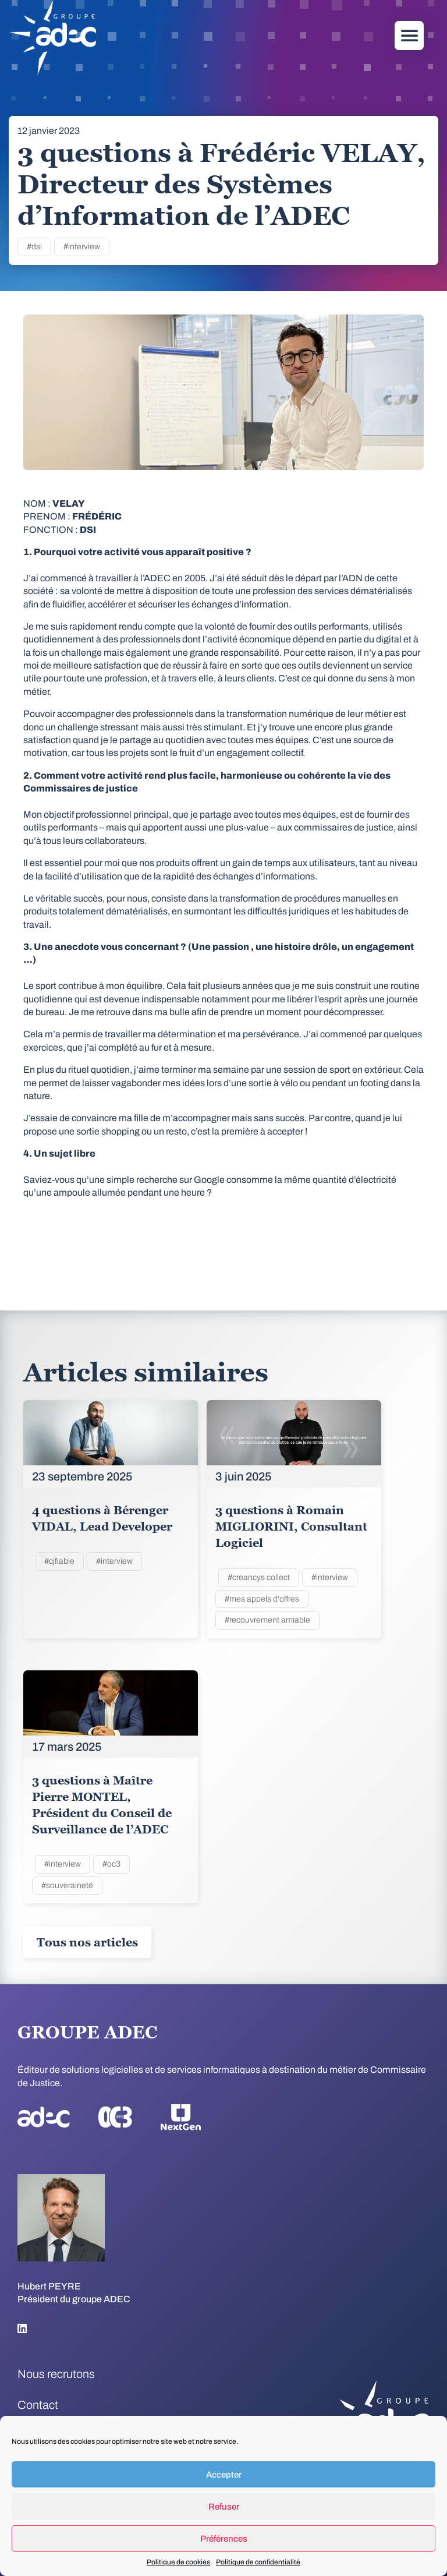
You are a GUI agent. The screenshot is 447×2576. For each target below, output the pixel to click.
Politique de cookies (178, 2562)
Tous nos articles (87, 1942)
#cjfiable (59, 1561)
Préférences (223, 2538)
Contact (37, 2404)
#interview (81, 246)
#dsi (34, 246)
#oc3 (111, 1864)
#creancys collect (259, 1577)
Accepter (224, 2474)
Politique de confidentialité (258, 2562)
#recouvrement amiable (267, 1620)
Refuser (223, 2506)
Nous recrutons (56, 2373)
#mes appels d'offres (262, 1599)
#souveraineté (67, 1885)
